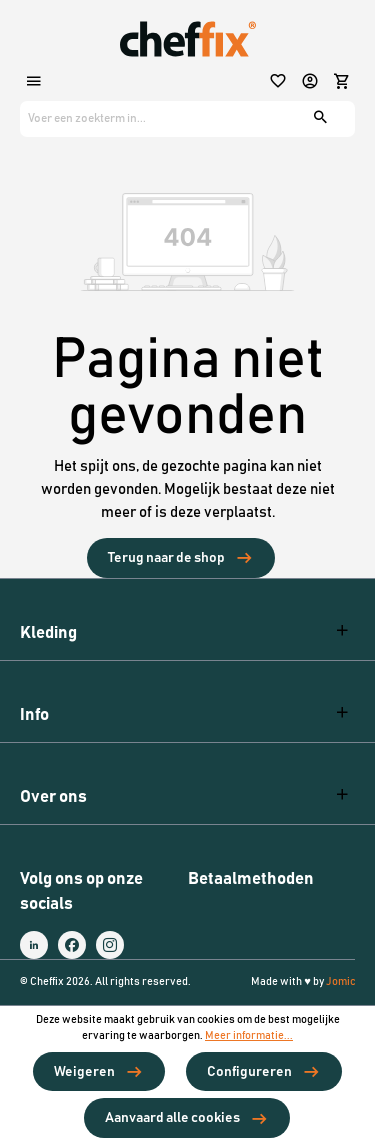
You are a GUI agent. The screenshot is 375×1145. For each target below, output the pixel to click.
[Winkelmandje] (341, 83)
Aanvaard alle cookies (172, 1118)
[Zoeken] (323, 119)
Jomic (340, 981)
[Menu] (36, 83)
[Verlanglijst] (280, 83)
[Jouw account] (312, 83)
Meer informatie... (249, 1036)
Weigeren (84, 1072)
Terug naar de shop (166, 558)
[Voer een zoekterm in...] (156, 119)
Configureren (249, 1072)
